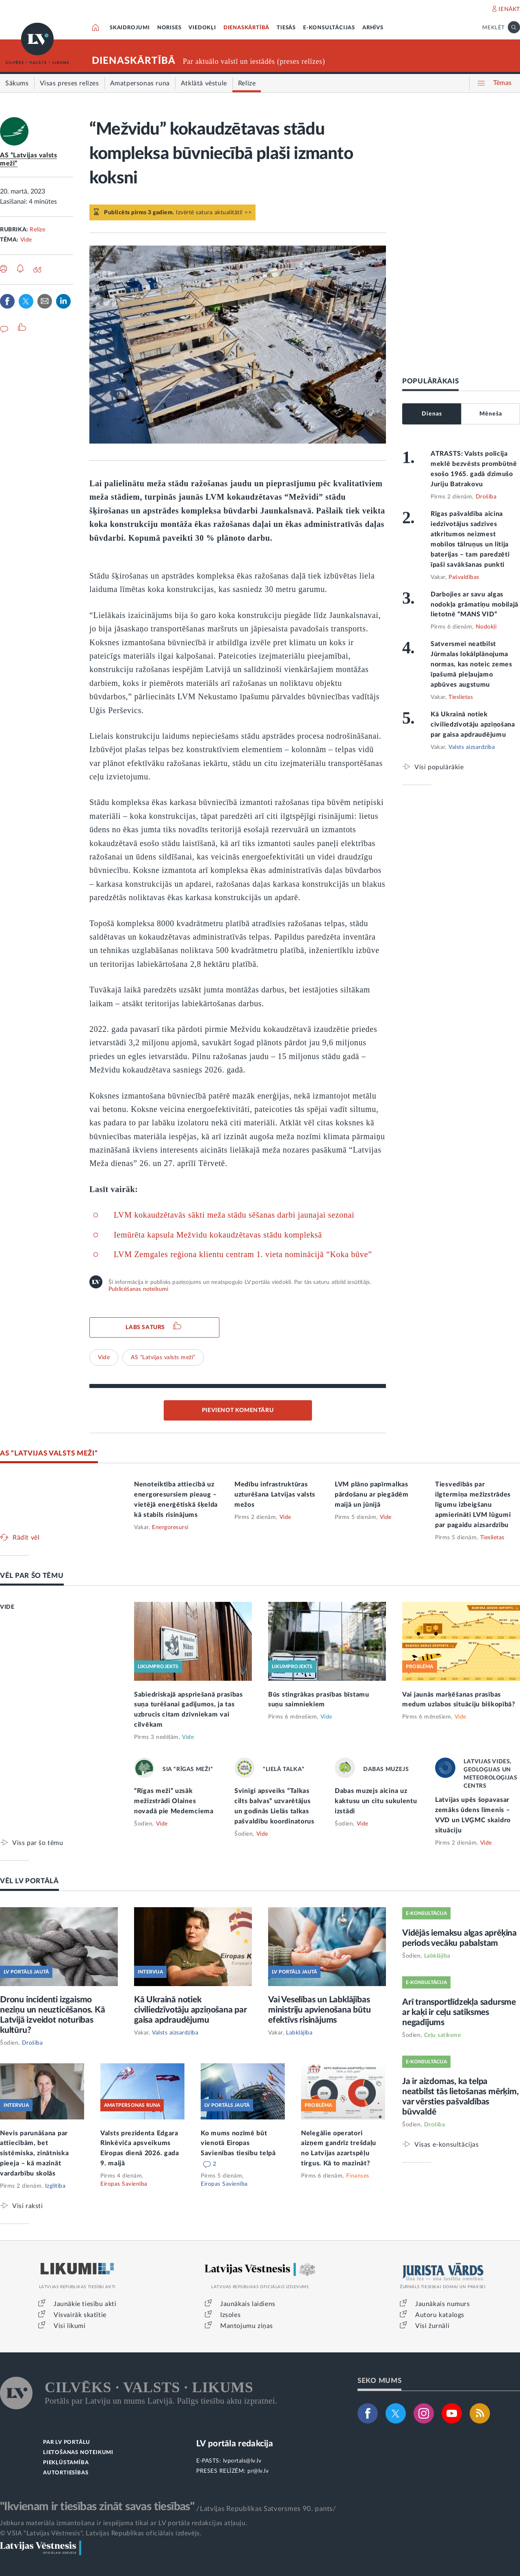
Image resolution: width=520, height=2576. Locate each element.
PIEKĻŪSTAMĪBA (66, 2462)
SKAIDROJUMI (130, 27)
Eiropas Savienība (123, 2184)
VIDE (7, 1607)
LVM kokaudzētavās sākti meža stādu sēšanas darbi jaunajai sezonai (234, 1214)
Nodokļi (486, 627)
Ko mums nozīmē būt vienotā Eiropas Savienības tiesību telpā (238, 2143)
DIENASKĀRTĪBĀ (246, 27)
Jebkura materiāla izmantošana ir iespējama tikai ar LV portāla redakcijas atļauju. (123, 2523)
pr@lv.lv (258, 2471)
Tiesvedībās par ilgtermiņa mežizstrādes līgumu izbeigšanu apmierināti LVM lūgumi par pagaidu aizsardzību (473, 1504)
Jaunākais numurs (442, 2304)
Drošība (486, 497)
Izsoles (230, 2315)
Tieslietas (460, 697)
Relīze (37, 230)
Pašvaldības (463, 577)
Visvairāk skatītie (80, 2315)
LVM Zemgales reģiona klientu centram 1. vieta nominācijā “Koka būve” (243, 1254)
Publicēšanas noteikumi (138, 1289)
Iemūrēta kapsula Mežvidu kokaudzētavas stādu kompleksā (218, 1234)
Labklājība (299, 2033)
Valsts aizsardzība (471, 747)
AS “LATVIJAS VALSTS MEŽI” (49, 1453)
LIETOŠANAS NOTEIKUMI (78, 2452)
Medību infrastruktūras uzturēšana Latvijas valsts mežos (274, 1494)
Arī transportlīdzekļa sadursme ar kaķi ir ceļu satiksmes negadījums (459, 2012)
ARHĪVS (373, 27)
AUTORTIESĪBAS (65, 2473)
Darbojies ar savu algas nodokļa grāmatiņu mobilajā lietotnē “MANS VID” (474, 604)
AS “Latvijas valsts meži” (163, 1357)
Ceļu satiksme (442, 2035)
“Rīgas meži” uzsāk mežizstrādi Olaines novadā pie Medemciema (174, 1801)
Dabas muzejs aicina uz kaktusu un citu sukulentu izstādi (376, 1801)
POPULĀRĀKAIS (430, 381)
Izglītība (55, 2186)
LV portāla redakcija (234, 2443)
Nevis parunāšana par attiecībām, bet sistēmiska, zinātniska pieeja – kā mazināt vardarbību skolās (34, 2153)
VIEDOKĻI (202, 27)
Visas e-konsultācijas (446, 2144)
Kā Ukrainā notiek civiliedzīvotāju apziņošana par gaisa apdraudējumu (473, 724)
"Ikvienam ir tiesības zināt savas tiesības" (97, 2506)
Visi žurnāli (432, 2326)
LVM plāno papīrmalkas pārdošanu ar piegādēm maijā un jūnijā (372, 1494)
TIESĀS (286, 27)
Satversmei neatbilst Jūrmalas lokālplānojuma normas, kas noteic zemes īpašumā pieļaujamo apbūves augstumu (471, 664)
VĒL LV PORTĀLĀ (29, 1881)
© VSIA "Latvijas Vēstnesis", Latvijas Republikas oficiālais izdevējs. (101, 2533)
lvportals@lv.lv (242, 2461)
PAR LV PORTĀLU (66, 2442)
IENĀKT (509, 9)
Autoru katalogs (439, 2315)
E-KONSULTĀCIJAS (329, 27)
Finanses (357, 2176)
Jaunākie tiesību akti (85, 2304)
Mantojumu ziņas (246, 2326)
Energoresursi (170, 1527)
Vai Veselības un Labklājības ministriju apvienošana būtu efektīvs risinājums (319, 2009)
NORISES (169, 27)
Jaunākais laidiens (247, 2304)
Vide (26, 240)
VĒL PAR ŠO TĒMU (32, 1575)
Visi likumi (70, 2326)
